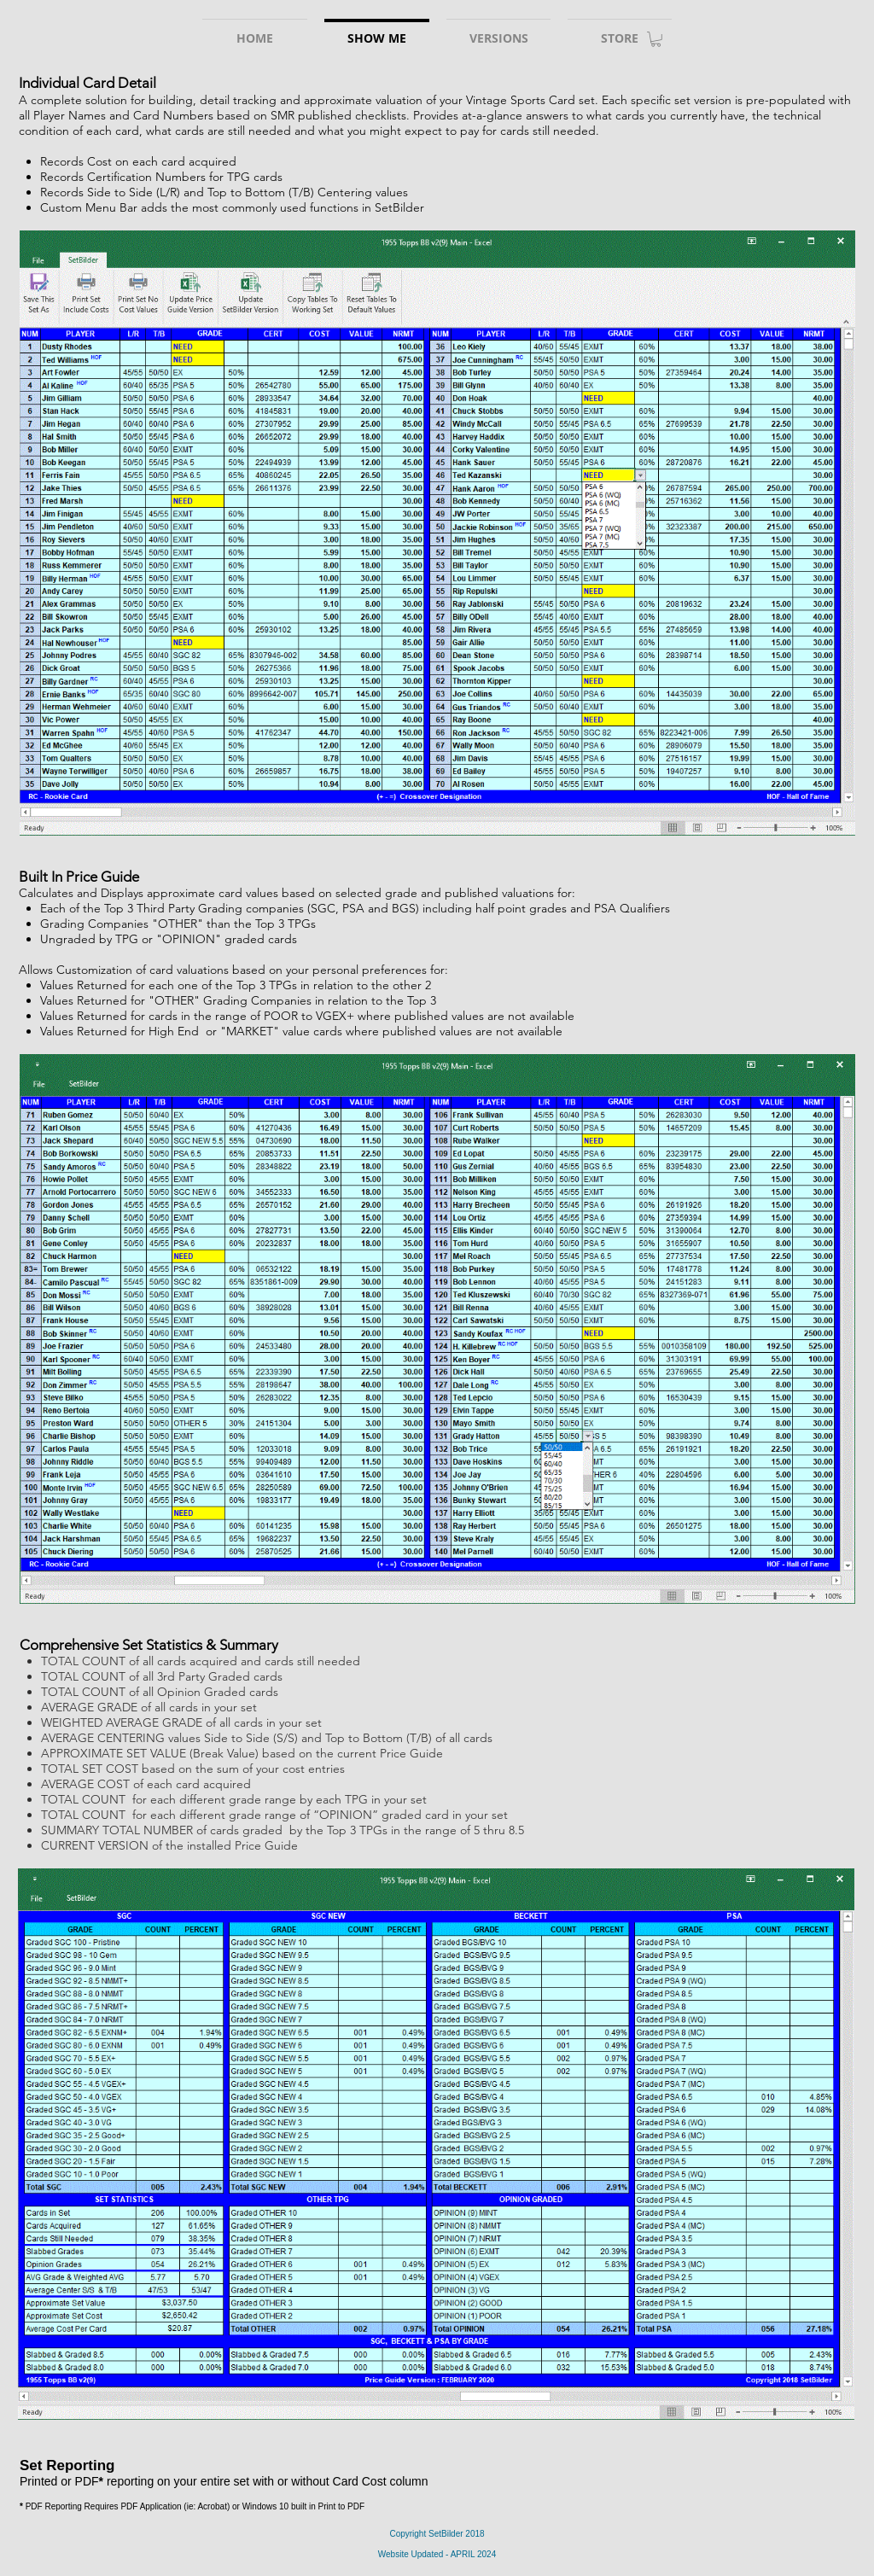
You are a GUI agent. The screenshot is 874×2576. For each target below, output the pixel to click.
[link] (656, 39)
